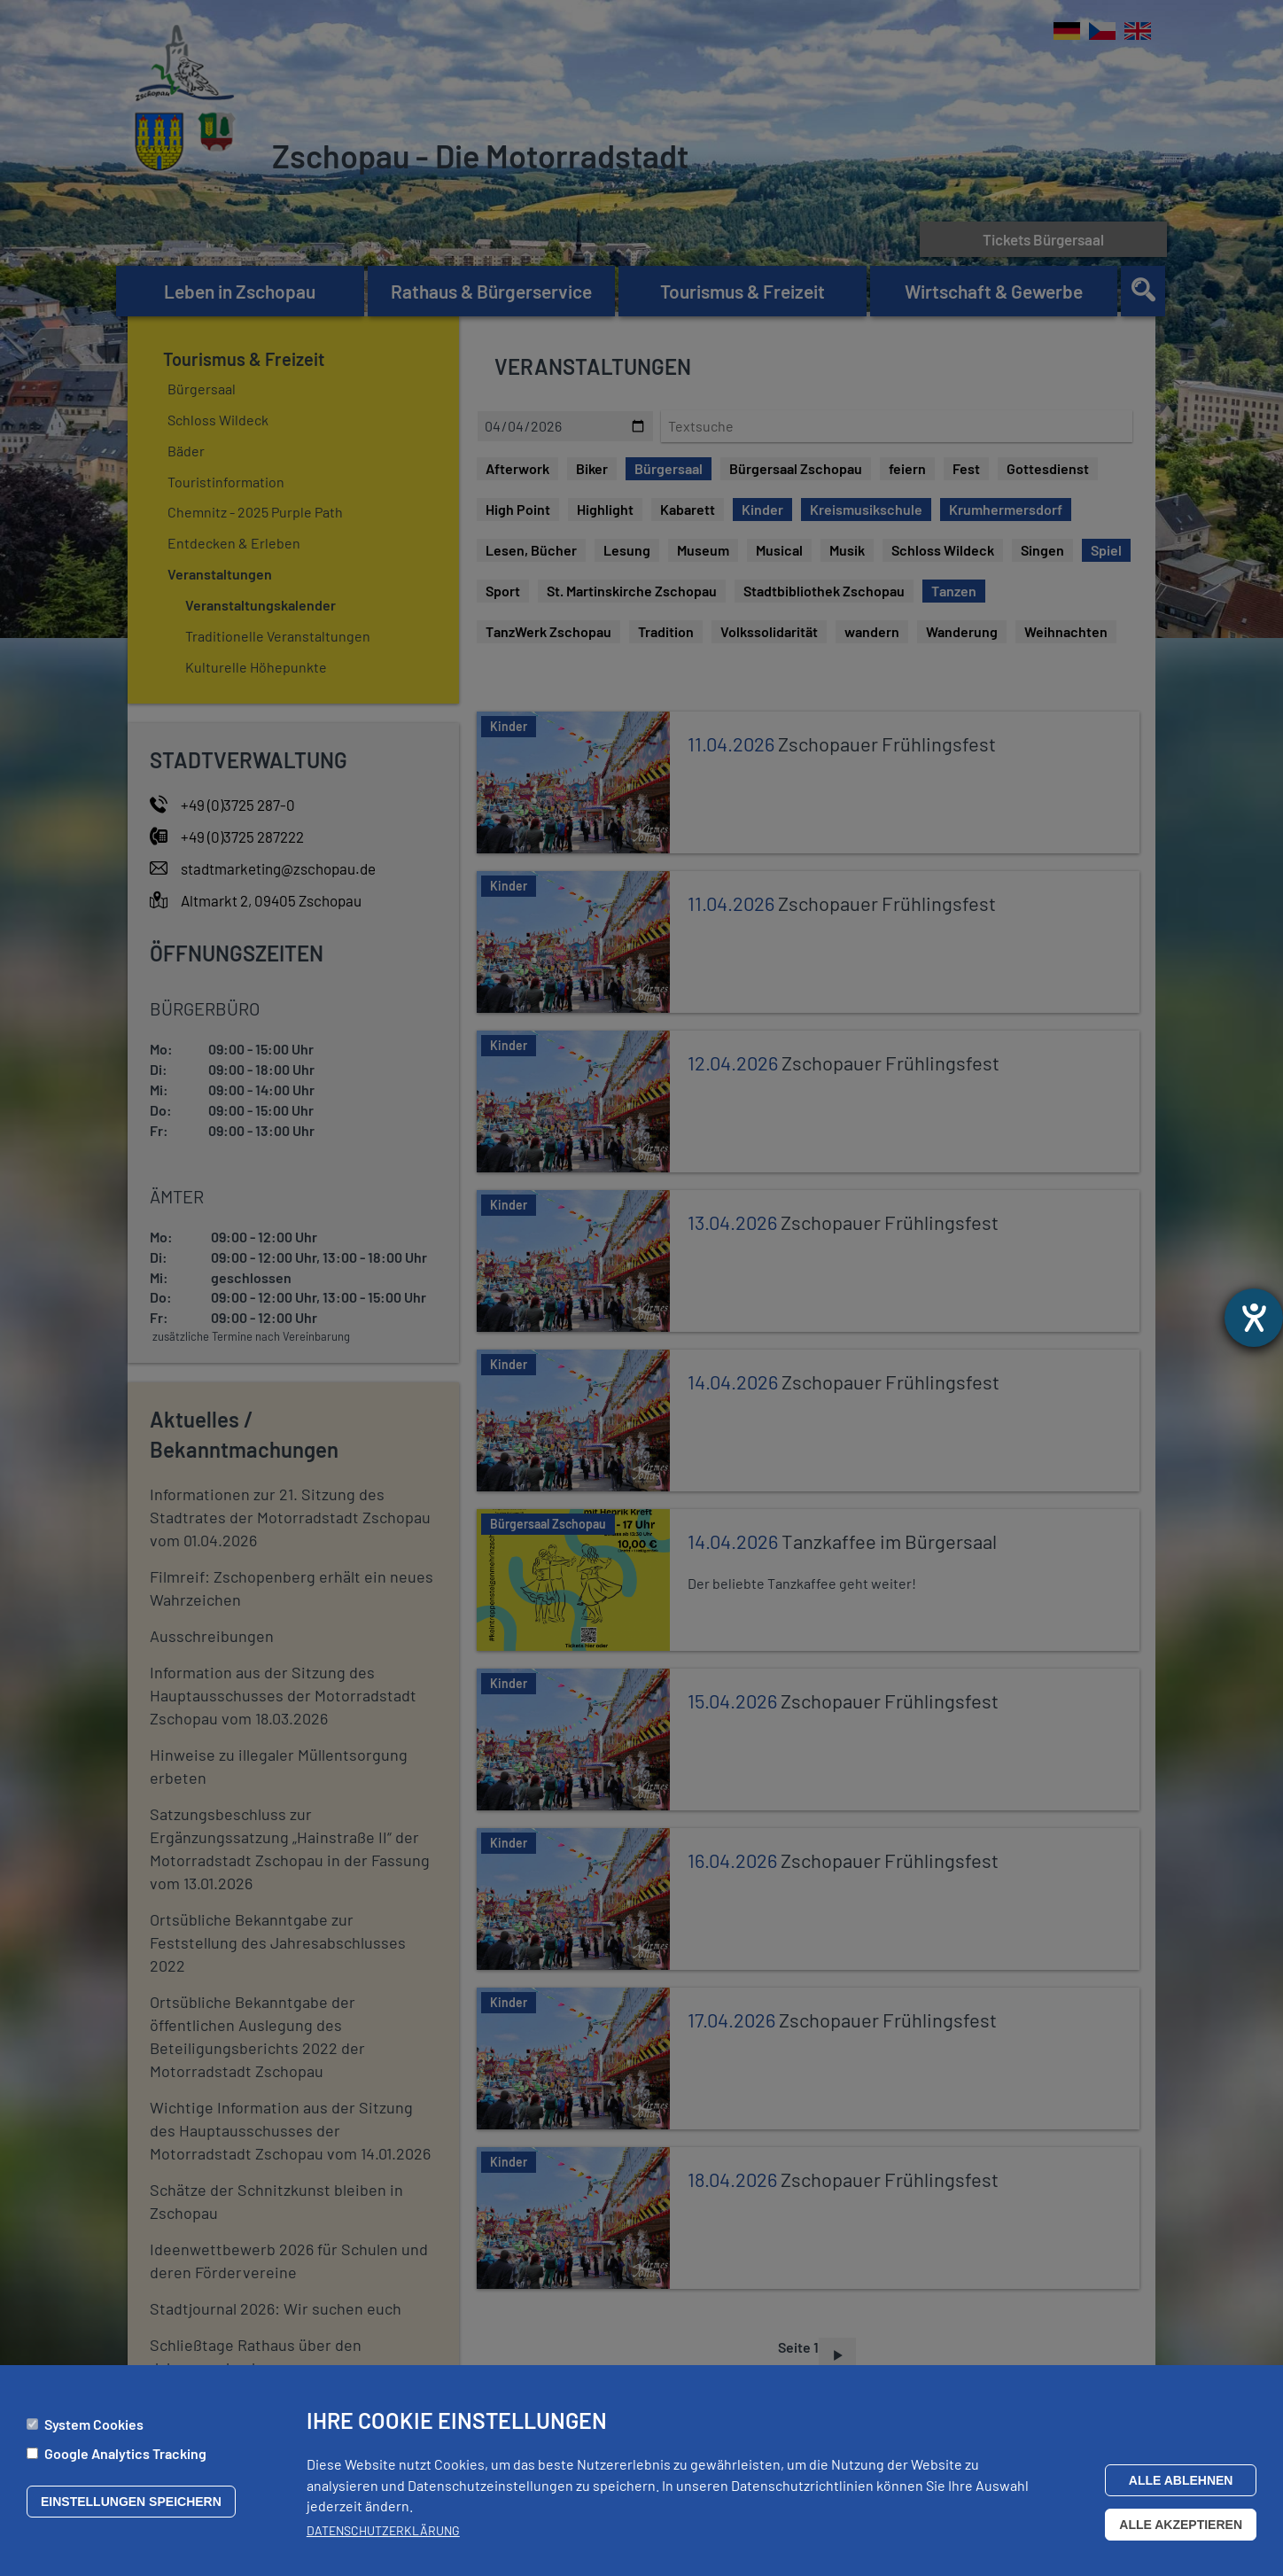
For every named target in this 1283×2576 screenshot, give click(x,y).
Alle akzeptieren (1180, 2525)
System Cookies (94, 2424)
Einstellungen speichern (131, 2501)
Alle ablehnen (1181, 2480)
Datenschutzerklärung (383, 2530)
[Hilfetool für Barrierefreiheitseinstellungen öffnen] (1254, 1317)
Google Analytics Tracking (125, 2453)
